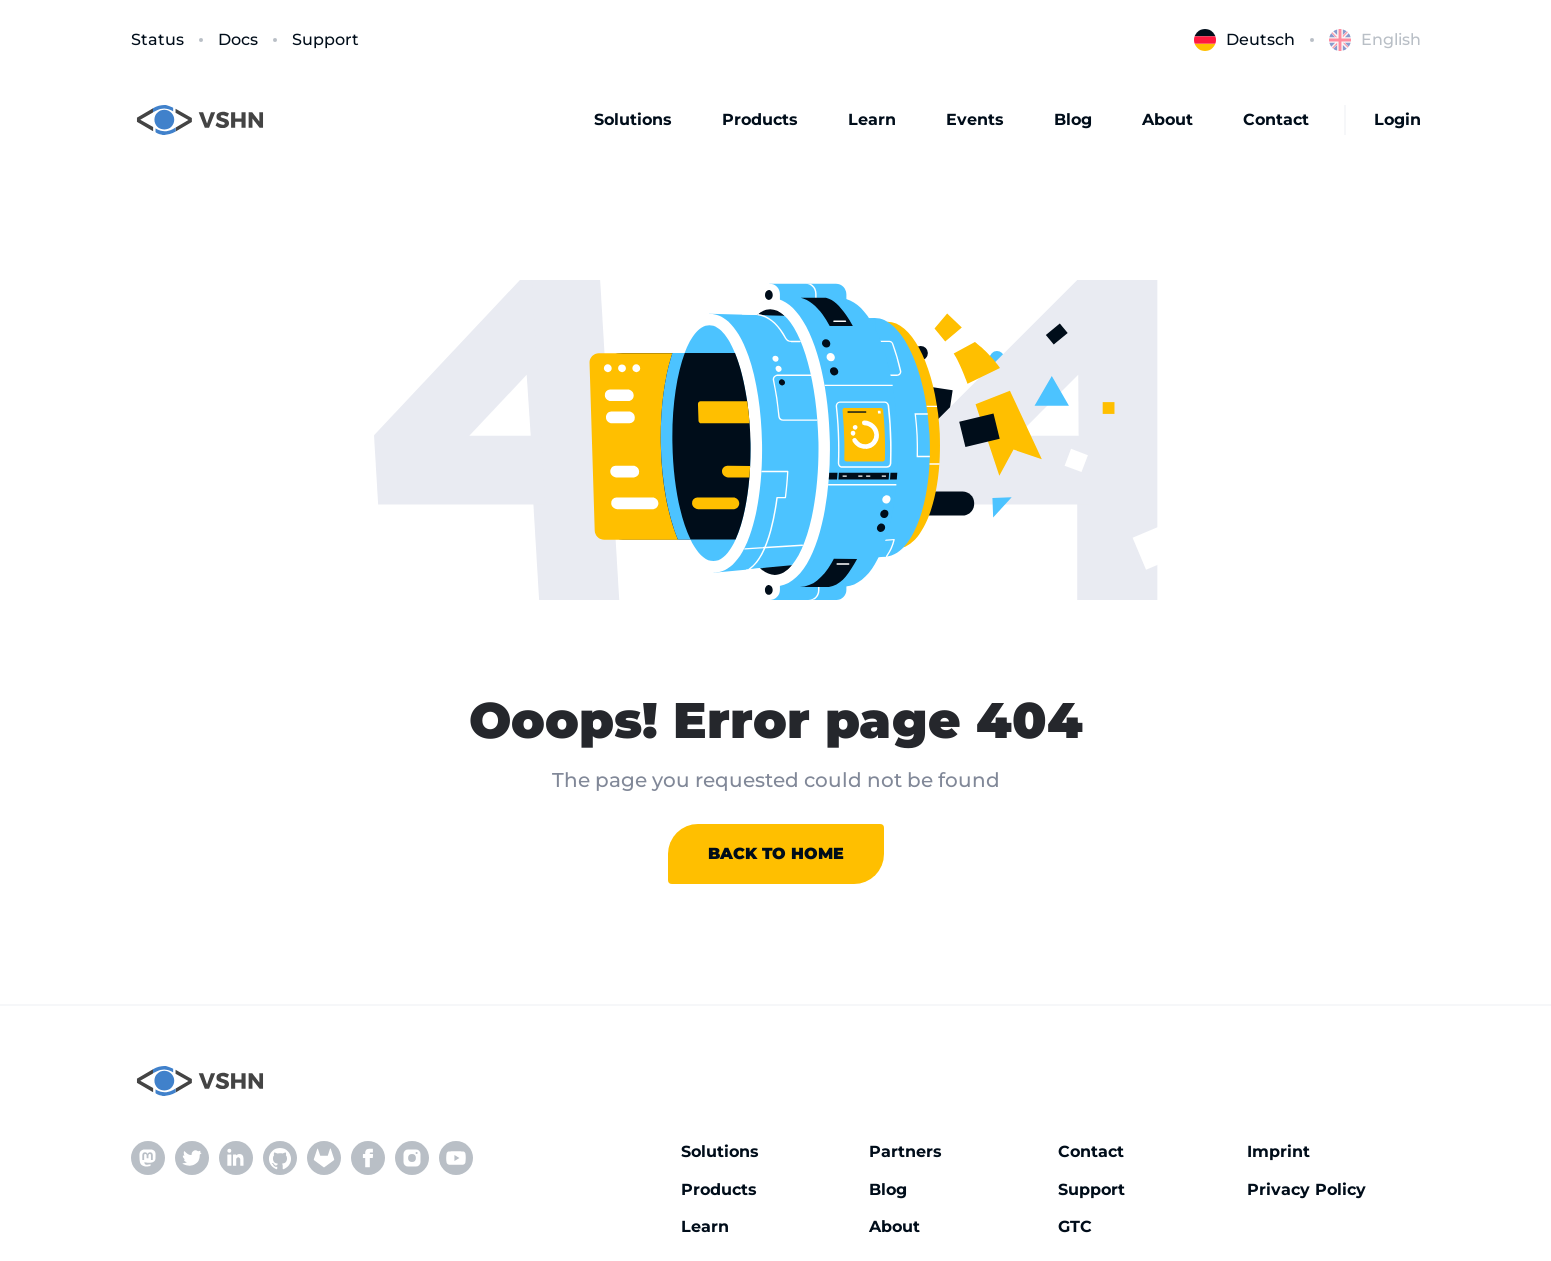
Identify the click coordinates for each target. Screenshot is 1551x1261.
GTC (1075, 1226)
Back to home (776, 853)
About (1167, 119)
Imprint (1278, 1151)
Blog (1073, 119)
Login (1397, 119)
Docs (238, 39)
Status (157, 39)
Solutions (633, 119)
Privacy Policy (1306, 1189)
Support (325, 39)
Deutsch (1244, 40)
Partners (905, 1151)
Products (760, 119)
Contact (1276, 119)
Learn (872, 119)
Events (975, 119)
